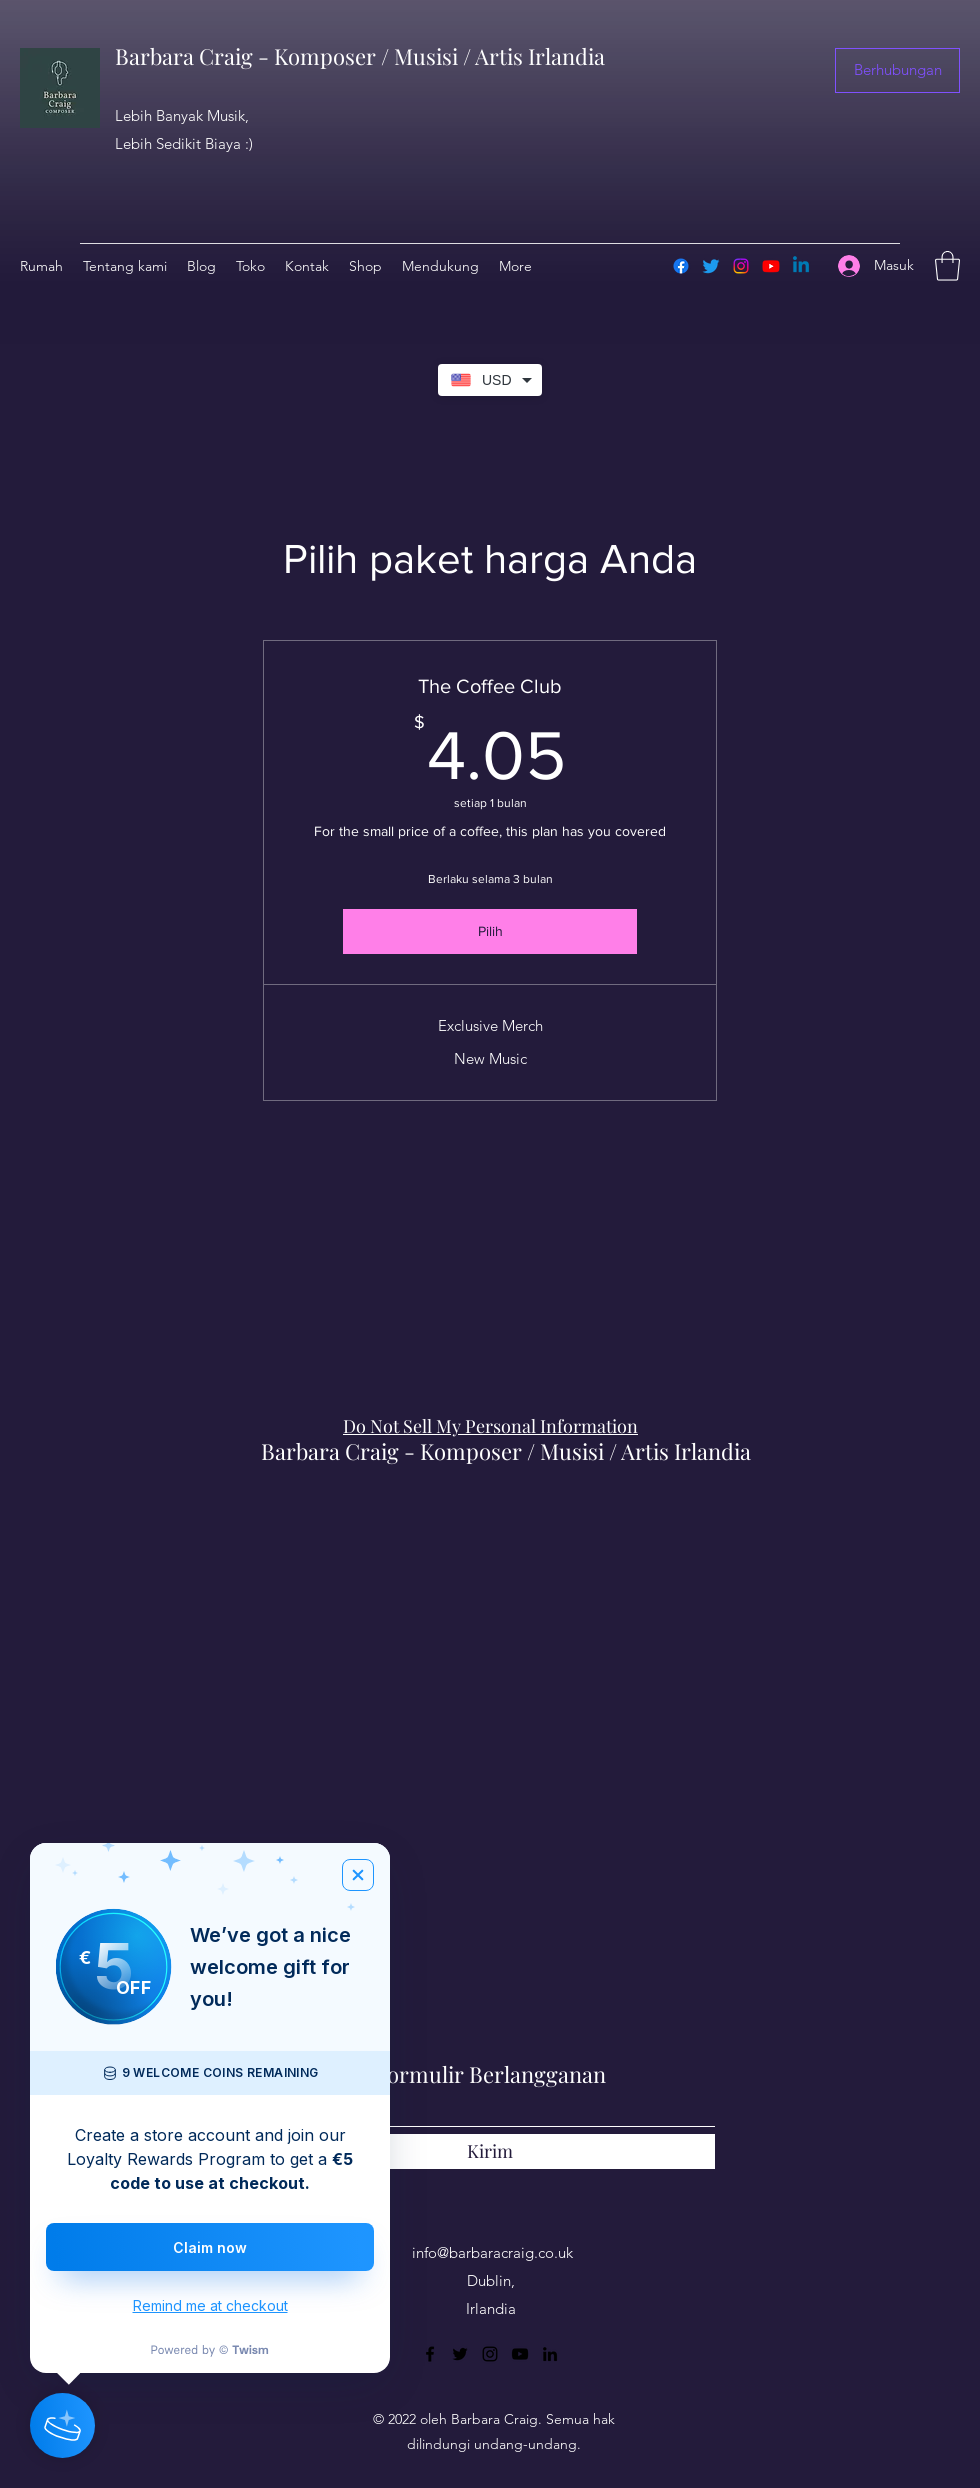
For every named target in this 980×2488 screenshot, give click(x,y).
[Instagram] (741, 266)
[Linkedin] (801, 266)
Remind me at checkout (210, 2305)
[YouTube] (520, 2354)
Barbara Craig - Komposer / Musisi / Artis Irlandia (360, 56)
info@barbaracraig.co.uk (492, 2252)
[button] (897, 70)
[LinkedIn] (550, 2354)
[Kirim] (490, 2151)
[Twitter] (711, 266)
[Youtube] (771, 266)
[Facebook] (681, 266)
